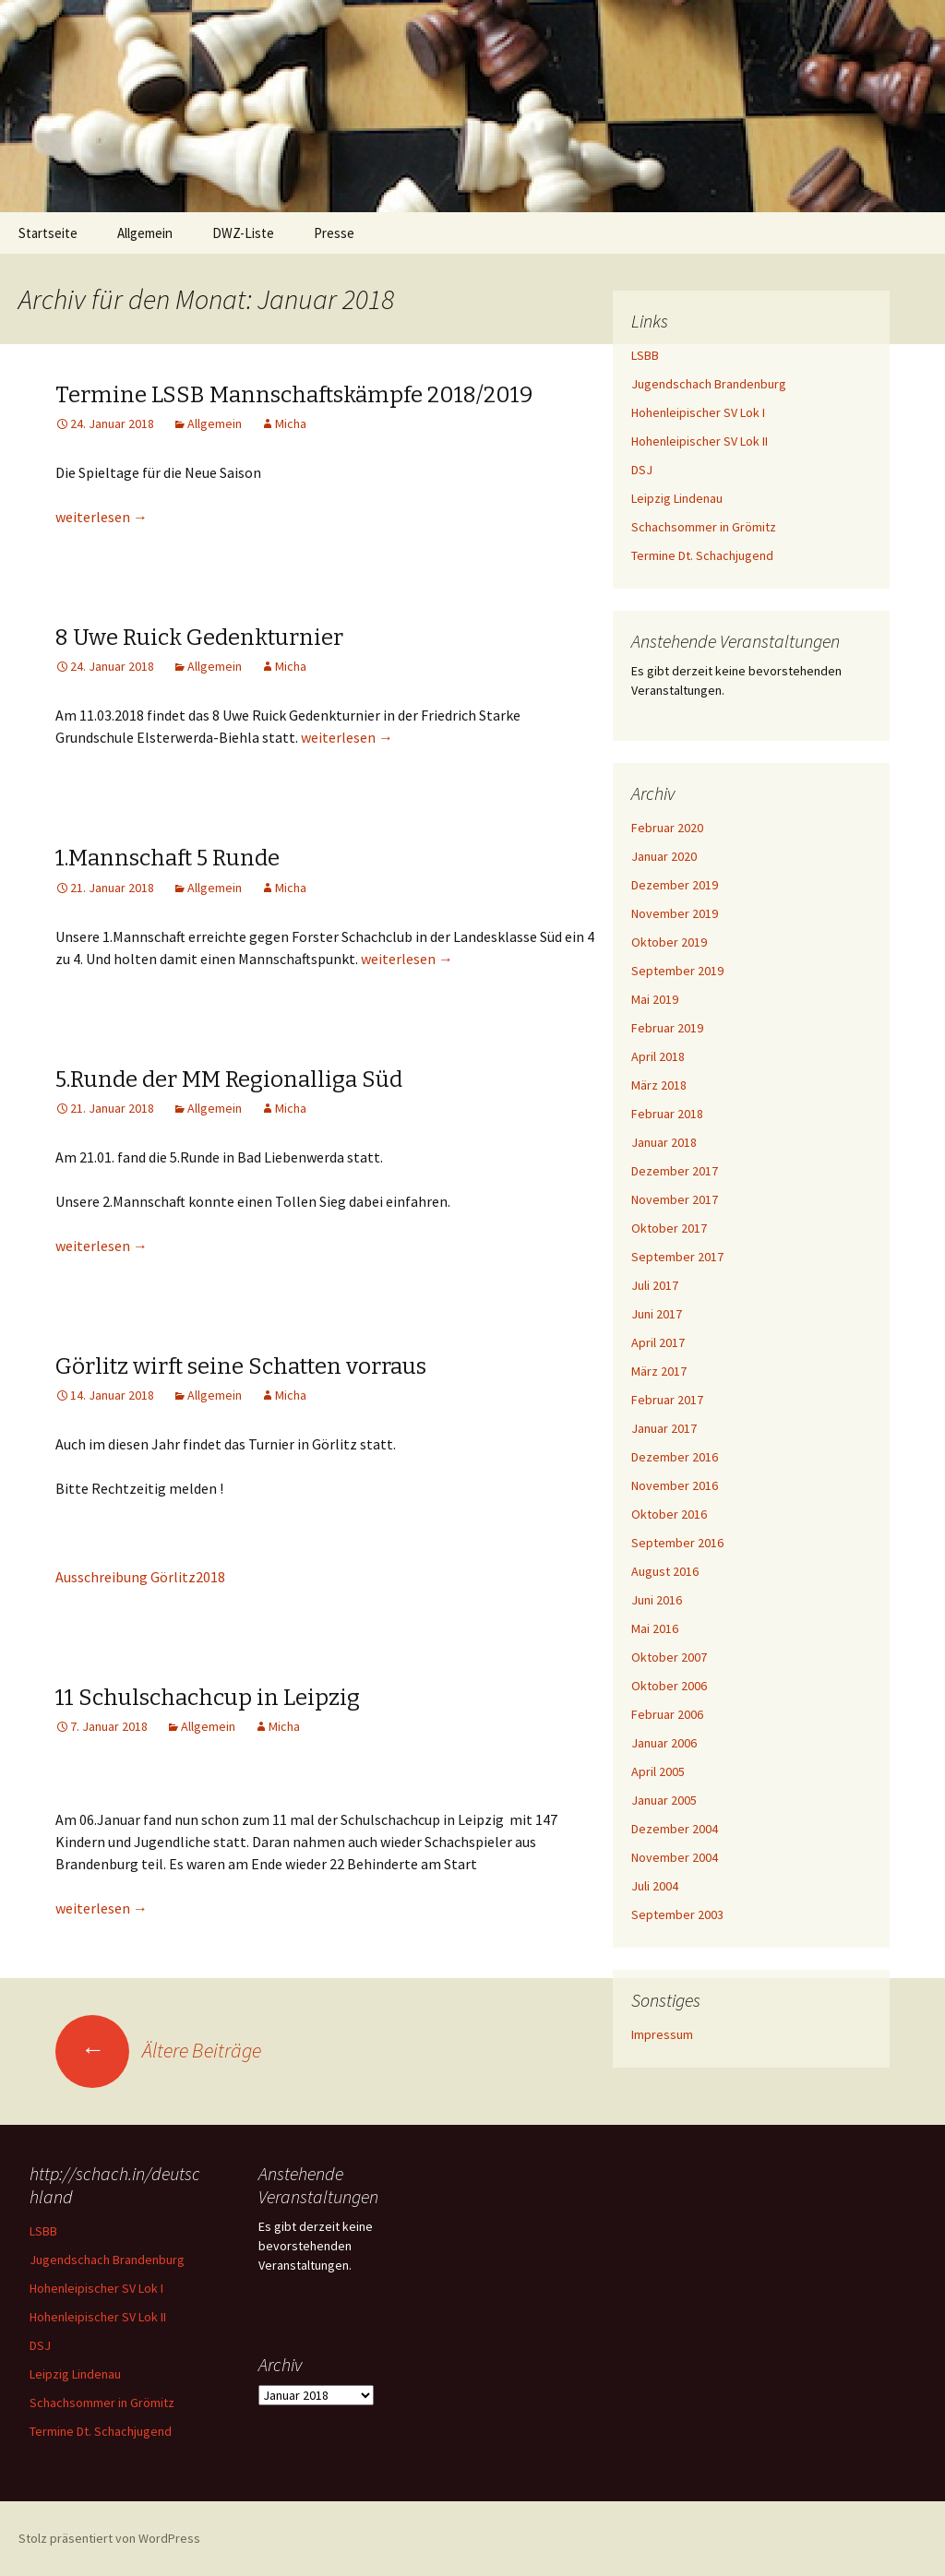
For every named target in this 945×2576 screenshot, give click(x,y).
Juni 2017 (656, 1314)
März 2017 (659, 1371)
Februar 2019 (667, 1028)
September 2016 (677, 1542)
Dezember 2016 (674, 1457)
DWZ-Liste (243, 233)
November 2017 (674, 1199)
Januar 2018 (664, 1142)
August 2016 (665, 1571)
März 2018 (659, 1085)
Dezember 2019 (674, 885)
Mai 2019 (654, 999)
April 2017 (658, 1342)
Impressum (662, 2034)
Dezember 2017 (674, 1171)
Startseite (48, 233)
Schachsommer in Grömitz (703, 527)
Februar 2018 (667, 1113)
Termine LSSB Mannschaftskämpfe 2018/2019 (293, 395)
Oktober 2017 (669, 1228)
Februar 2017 (667, 1399)
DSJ (641, 469)
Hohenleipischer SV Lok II (699, 441)
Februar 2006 (667, 1714)
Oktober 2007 (669, 1657)
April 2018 (658, 1056)
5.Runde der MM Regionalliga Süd (228, 1079)
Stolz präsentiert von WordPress (109, 2538)
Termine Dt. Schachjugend (702, 555)
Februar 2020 (667, 827)
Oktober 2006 (669, 1685)
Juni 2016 (656, 1600)
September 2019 (677, 970)
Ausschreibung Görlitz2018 (140, 1577)
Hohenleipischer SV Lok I (698, 412)
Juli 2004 (654, 1886)
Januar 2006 (664, 1743)
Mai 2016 (654, 1628)
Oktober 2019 (669, 942)
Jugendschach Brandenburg (708, 384)
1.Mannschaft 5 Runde (167, 858)
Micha (290, 423)
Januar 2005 (664, 1800)
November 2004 (674, 1857)
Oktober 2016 (669, 1514)
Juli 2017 (654, 1285)
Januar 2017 (664, 1428)
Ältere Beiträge (158, 2050)
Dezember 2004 (674, 1828)
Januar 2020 (664, 856)
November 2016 (674, 1485)
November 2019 (674, 913)
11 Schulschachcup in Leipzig (207, 1698)
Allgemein (145, 233)
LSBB (645, 355)
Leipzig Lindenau (677, 498)
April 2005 (658, 1771)
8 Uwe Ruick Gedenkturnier (199, 637)
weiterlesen (101, 516)
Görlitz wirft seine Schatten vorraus (240, 1366)
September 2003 (677, 1914)
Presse (334, 233)
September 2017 (677, 1256)
